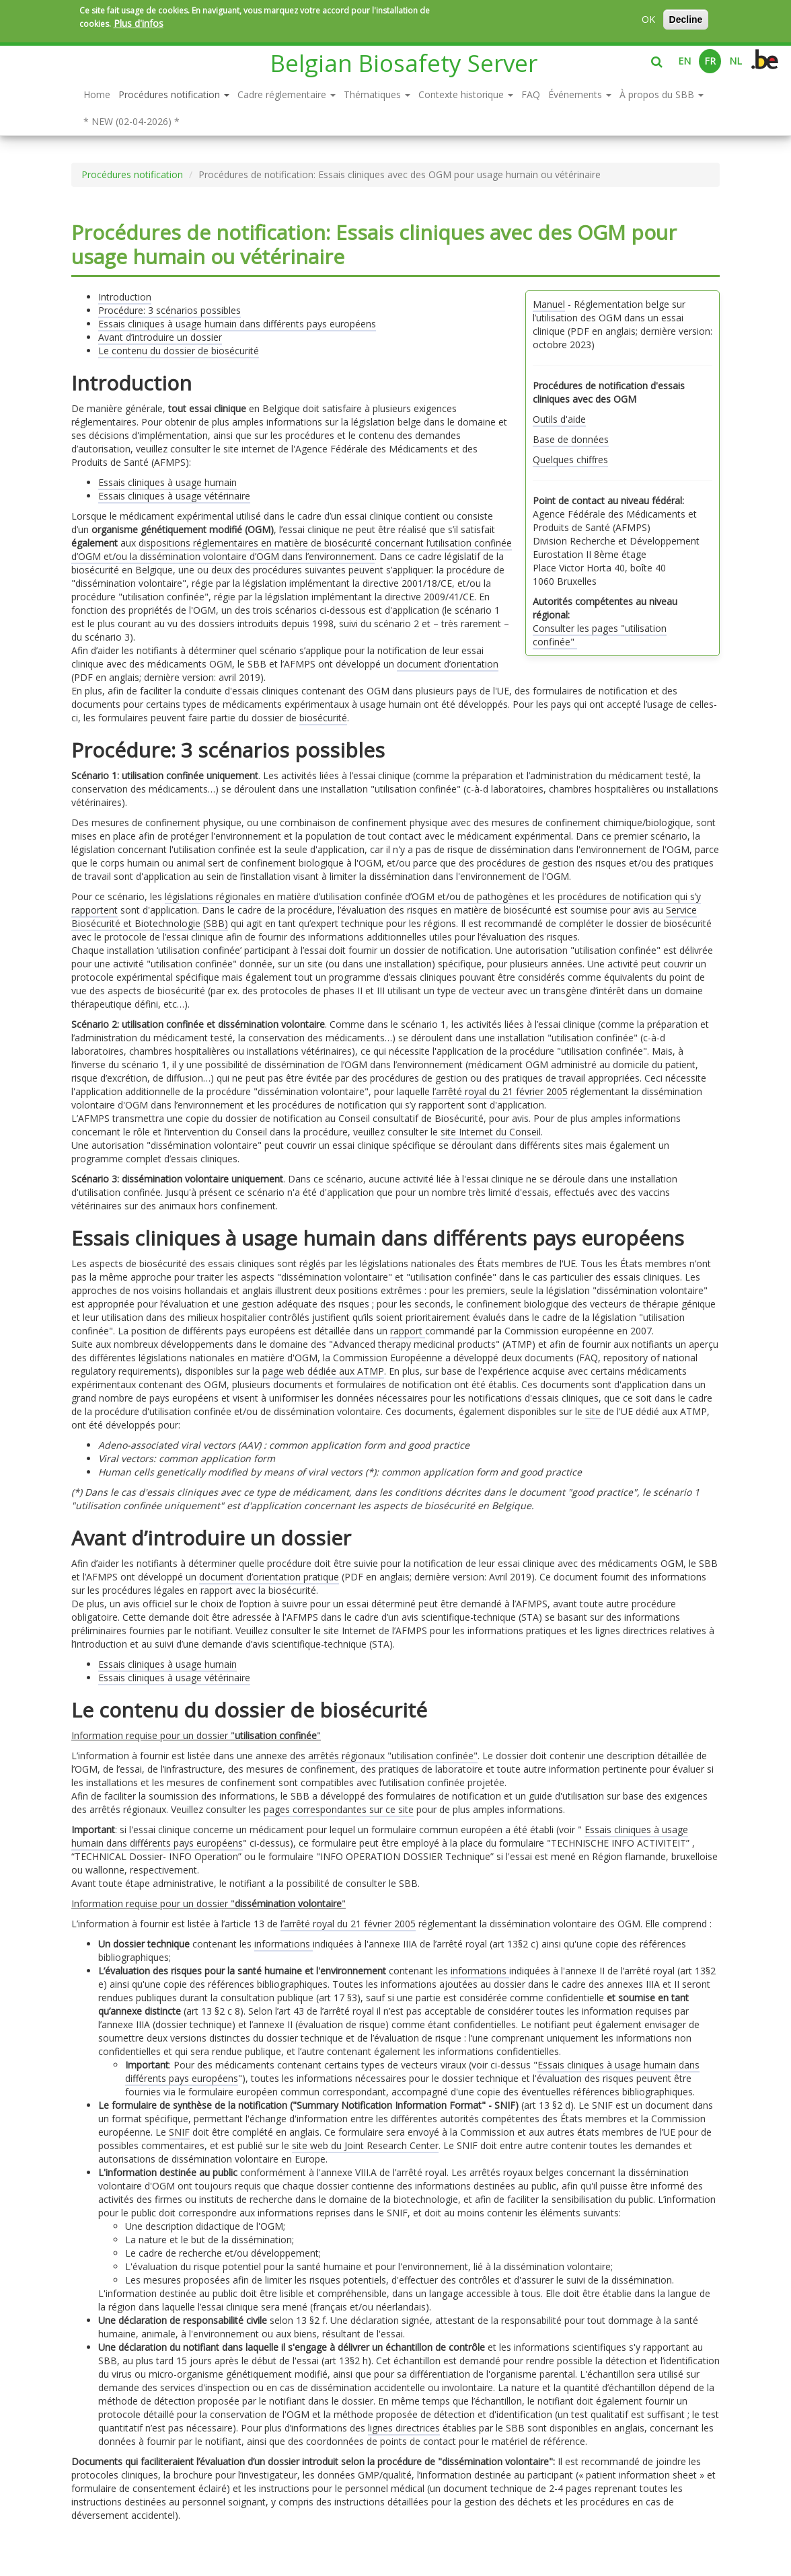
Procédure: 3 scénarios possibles (169, 310)
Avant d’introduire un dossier (160, 337)
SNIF (179, 2132)
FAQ (530, 94)
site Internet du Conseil (491, 1131)
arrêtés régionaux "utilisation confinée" (393, 1755)
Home (96, 94)
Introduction (124, 296)
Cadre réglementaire (286, 94)
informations (283, 1943)
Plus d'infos (138, 23)
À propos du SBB (661, 94)
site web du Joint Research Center (365, 2145)
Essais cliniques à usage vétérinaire (174, 495)
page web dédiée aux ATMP (323, 1371)
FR (710, 60)
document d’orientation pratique (269, 1576)
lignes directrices (404, 2427)
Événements (579, 94)
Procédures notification (173, 94)
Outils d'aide (559, 419)
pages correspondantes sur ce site (339, 1809)
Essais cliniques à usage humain (167, 482)
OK (648, 19)
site (593, 1411)
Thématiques (377, 94)
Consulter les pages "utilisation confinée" (600, 635)
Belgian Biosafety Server (403, 63)
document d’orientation (447, 663)
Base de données (571, 439)
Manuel (549, 304)
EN (684, 60)
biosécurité (323, 717)
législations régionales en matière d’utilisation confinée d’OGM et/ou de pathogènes (347, 896)
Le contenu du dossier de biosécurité (178, 350)
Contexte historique (465, 94)
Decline (686, 19)
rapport (407, 1330)
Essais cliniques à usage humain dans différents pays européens (237, 323)
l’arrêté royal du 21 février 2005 (500, 1091)
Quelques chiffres (570, 459)
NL (735, 60)
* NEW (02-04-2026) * (131, 121)
